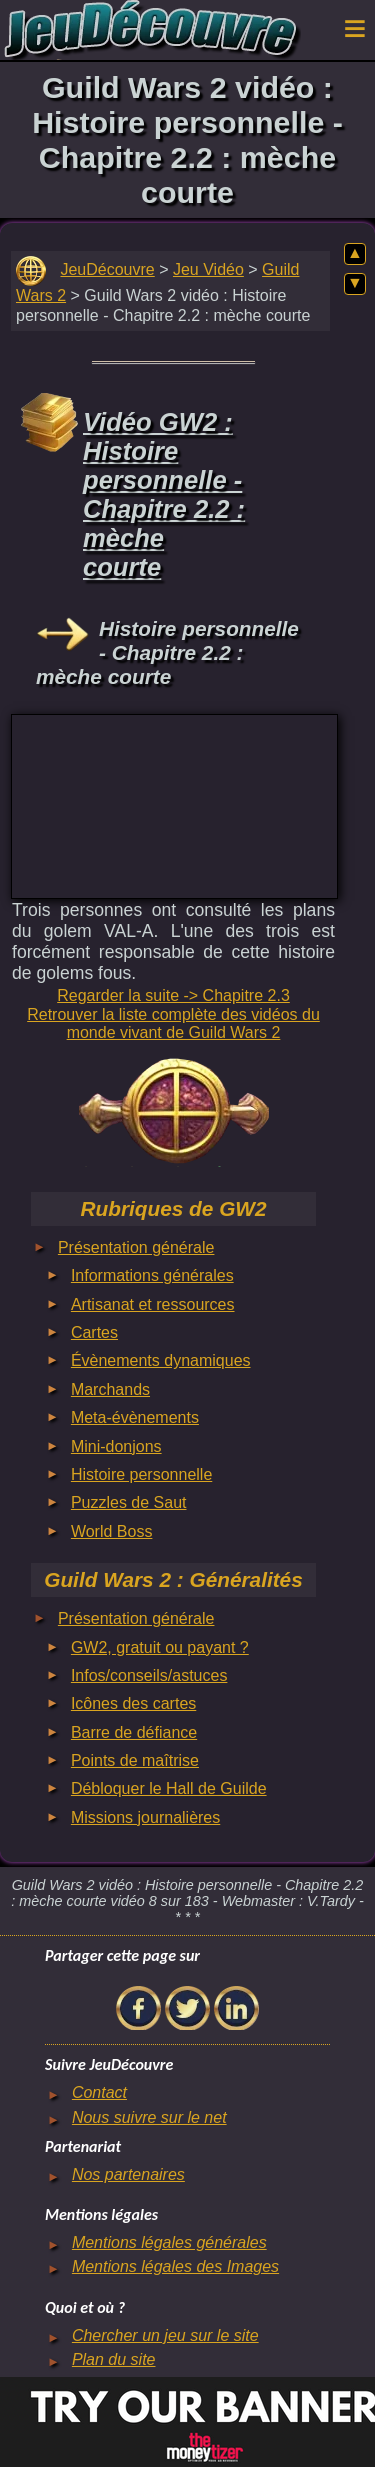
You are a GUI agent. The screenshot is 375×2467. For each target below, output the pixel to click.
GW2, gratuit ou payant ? (160, 1647)
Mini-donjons (116, 1446)
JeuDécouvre (107, 269)
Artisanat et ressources (153, 1304)
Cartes (94, 1332)
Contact (99, 2092)
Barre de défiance (134, 1732)
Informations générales (152, 1275)
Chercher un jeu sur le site (165, 2335)
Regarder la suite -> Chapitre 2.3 (173, 995)
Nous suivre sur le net (149, 2117)
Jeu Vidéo (208, 269)
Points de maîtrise (135, 1760)
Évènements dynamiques (161, 1360)
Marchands (110, 1389)
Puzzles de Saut (129, 1502)
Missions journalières (145, 1817)
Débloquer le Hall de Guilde (169, 1788)
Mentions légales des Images (175, 2266)
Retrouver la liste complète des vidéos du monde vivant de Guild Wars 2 (173, 1023)
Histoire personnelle (141, 1474)
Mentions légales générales (169, 2242)
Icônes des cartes (133, 1703)
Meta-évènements (135, 1417)
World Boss (112, 1531)
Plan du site (114, 2359)
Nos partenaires (128, 2174)
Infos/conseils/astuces (149, 1675)
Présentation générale (136, 1247)
